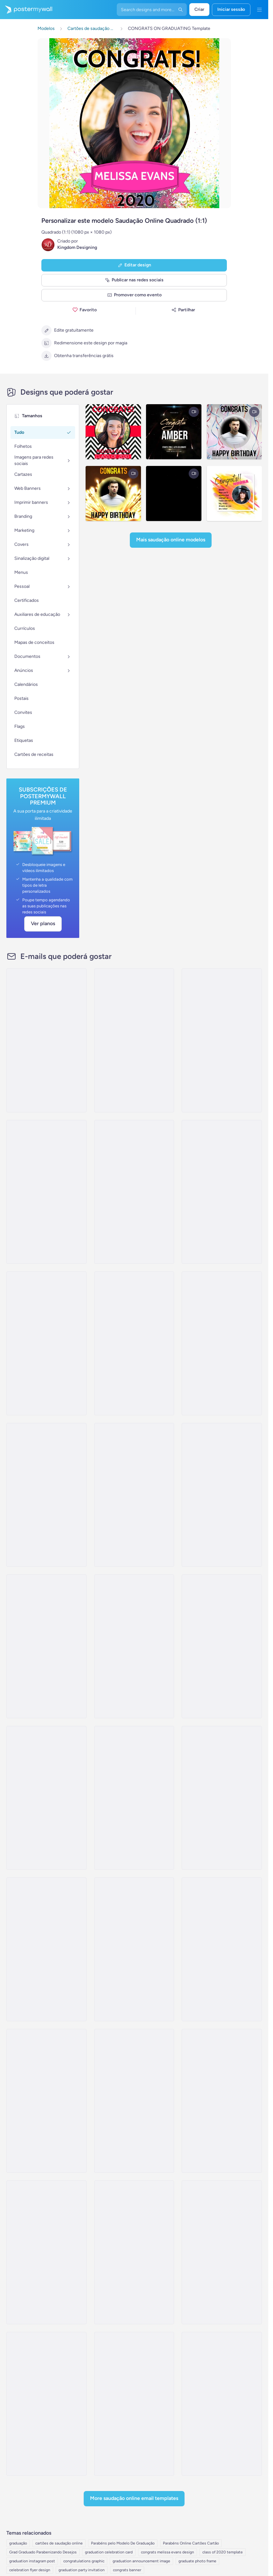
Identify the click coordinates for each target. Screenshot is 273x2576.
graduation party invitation (82, 2570)
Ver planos (43, 923)
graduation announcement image (141, 2561)
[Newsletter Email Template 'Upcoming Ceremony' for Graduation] (134, 1040)
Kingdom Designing (77, 247)
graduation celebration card (109, 2552)
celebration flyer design (29, 2570)
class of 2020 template (222, 2552)
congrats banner (127, 2570)
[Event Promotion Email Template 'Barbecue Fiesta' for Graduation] (46, 2404)
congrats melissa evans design (167, 2552)
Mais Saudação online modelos (170, 540)
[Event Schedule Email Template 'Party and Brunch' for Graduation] (134, 1949)
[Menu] (259, 9)
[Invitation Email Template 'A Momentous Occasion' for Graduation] (134, 1343)
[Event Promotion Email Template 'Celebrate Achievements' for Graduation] (222, 1343)
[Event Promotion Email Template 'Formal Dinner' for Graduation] (222, 2252)
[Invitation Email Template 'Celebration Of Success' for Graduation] (222, 1646)
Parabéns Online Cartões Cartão (191, 2543)
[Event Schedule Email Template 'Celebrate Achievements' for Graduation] (46, 1040)
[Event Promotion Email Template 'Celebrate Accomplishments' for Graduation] (46, 1798)
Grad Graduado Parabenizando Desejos (43, 2552)
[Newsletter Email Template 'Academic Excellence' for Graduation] (134, 1495)
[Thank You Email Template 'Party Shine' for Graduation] (46, 2101)
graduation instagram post (32, 2561)
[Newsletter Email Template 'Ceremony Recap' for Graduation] (46, 1343)
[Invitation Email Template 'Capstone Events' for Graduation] (222, 2404)
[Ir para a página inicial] (26, 9)
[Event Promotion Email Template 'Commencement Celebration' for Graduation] (134, 2404)
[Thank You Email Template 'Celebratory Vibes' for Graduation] (46, 2252)
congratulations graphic (83, 2561)
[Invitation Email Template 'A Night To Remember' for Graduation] (46, 1495)
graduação (18, 2543)
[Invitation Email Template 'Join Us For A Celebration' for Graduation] (134, 1646)
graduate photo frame (197, 2561)
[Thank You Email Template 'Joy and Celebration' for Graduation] (222, 1949)
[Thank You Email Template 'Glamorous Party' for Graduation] (222, 2101)
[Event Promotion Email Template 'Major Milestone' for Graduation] (46, 1646)
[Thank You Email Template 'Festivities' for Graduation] (134, 2101)
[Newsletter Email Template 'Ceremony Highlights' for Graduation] (222, 1192)
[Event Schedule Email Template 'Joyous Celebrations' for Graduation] (134, 1798)
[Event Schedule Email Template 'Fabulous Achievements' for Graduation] (46, 1949)
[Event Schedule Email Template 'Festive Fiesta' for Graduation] (134, 2252)
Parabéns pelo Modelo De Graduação (123, 2543)
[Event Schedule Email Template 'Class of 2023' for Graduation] (222, 1798)
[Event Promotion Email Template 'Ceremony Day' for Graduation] (134, 1192)
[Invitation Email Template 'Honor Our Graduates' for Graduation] (222, 1495)
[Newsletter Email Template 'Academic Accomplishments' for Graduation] (46, 1192)
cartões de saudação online (59, 2543)
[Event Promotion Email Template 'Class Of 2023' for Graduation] (222, 1040)
